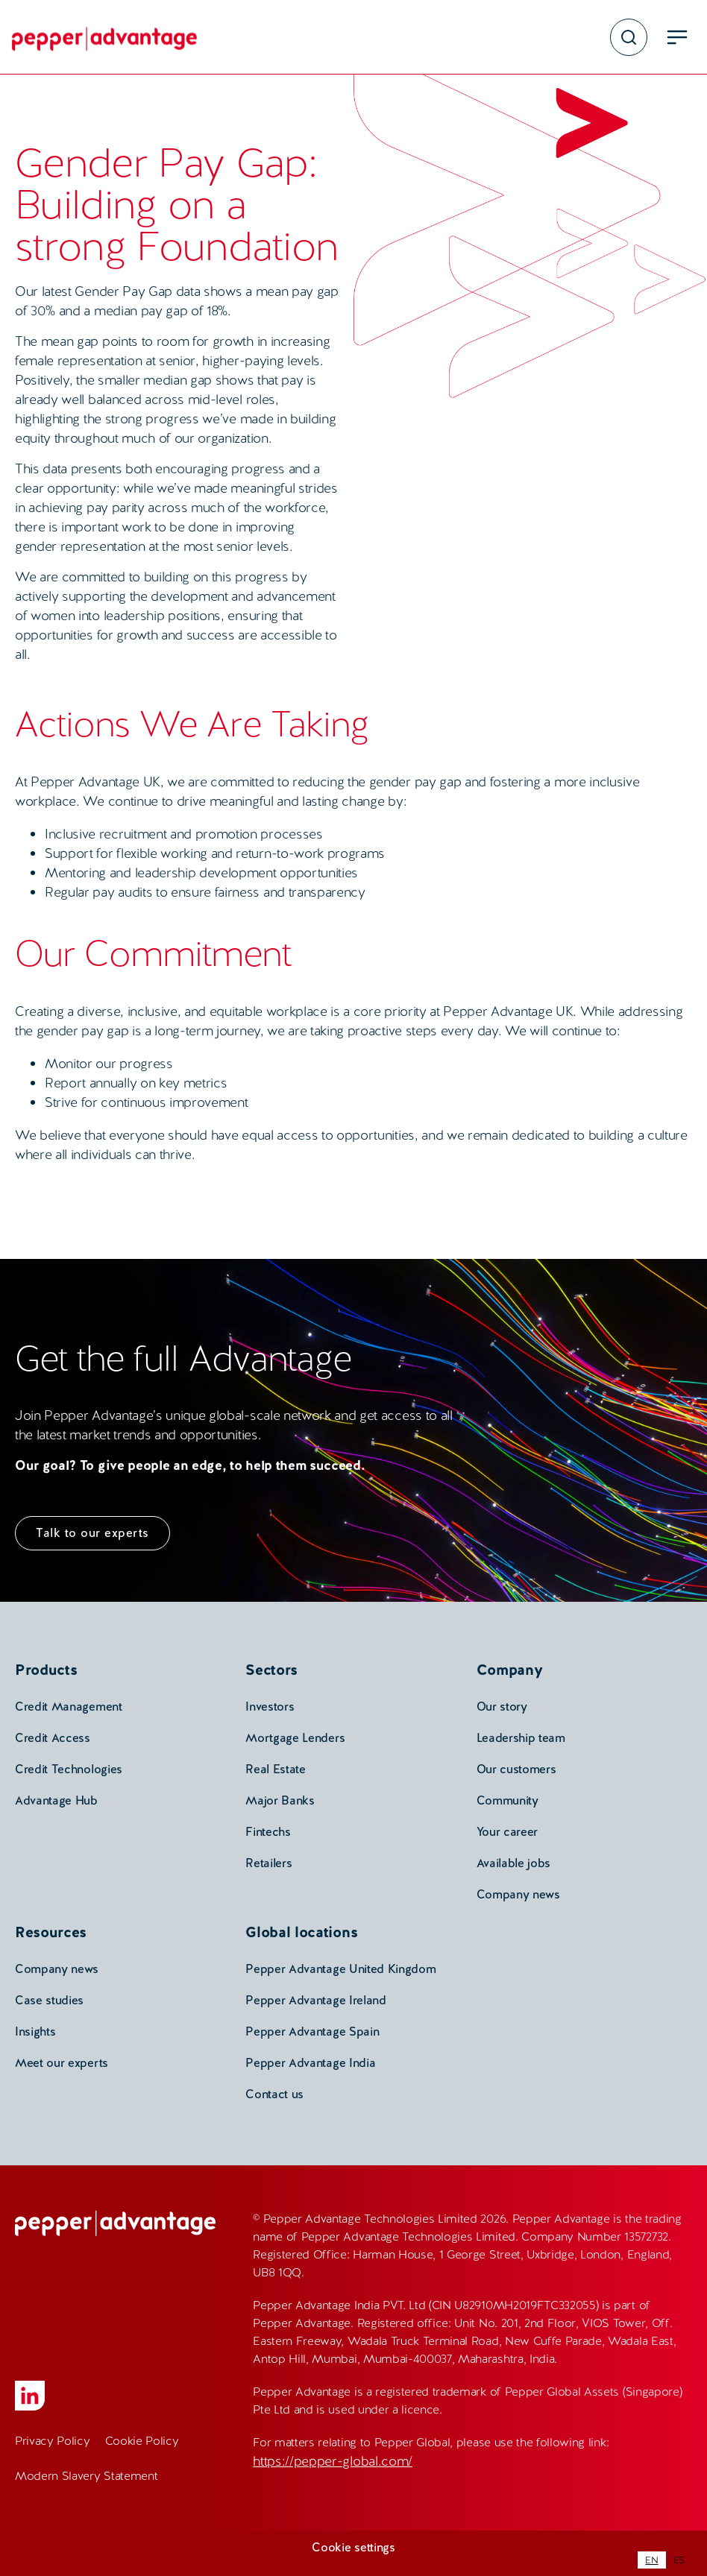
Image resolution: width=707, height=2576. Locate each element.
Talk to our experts (92, 1533)
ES (679, 2560)
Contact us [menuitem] (274, 2094)
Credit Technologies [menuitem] (68, 1769)
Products (46, 1669)
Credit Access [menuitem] (52, 1738)
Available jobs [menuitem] (514, 1863)
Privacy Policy (52, 2441)
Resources (51, 1932)
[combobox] (651, 2560)
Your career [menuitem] (507, 1832)
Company (510, 1669)
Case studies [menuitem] (49, 2000)
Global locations (301, 1932)
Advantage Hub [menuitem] (56, 1800)
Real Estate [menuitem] (275, 1769)
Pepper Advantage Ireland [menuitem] (315, 2000)
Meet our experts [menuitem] (61, 2063)
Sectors (271, 1669)
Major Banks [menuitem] (279, 1800)
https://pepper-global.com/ (332, 2460)
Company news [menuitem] (518, 1894)
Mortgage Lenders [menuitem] (295, 1738)
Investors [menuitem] (269, 1706)
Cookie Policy (142, 2441)
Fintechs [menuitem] (267, 1832)
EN (651, 2560)
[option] (679, 2560)
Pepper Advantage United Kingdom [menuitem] (340, 1969)
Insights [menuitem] (35, 2031)
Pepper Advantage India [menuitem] (310, 2063)
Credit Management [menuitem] (68, 1706)
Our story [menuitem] (502, 1706)
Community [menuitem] (507, 1800)
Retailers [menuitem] (268, 1863)
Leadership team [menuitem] (521, 1738)
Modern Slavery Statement (86, 2476)
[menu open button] (677, 37)
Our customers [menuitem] (516, 1769)
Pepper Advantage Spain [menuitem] (312, 2031)
